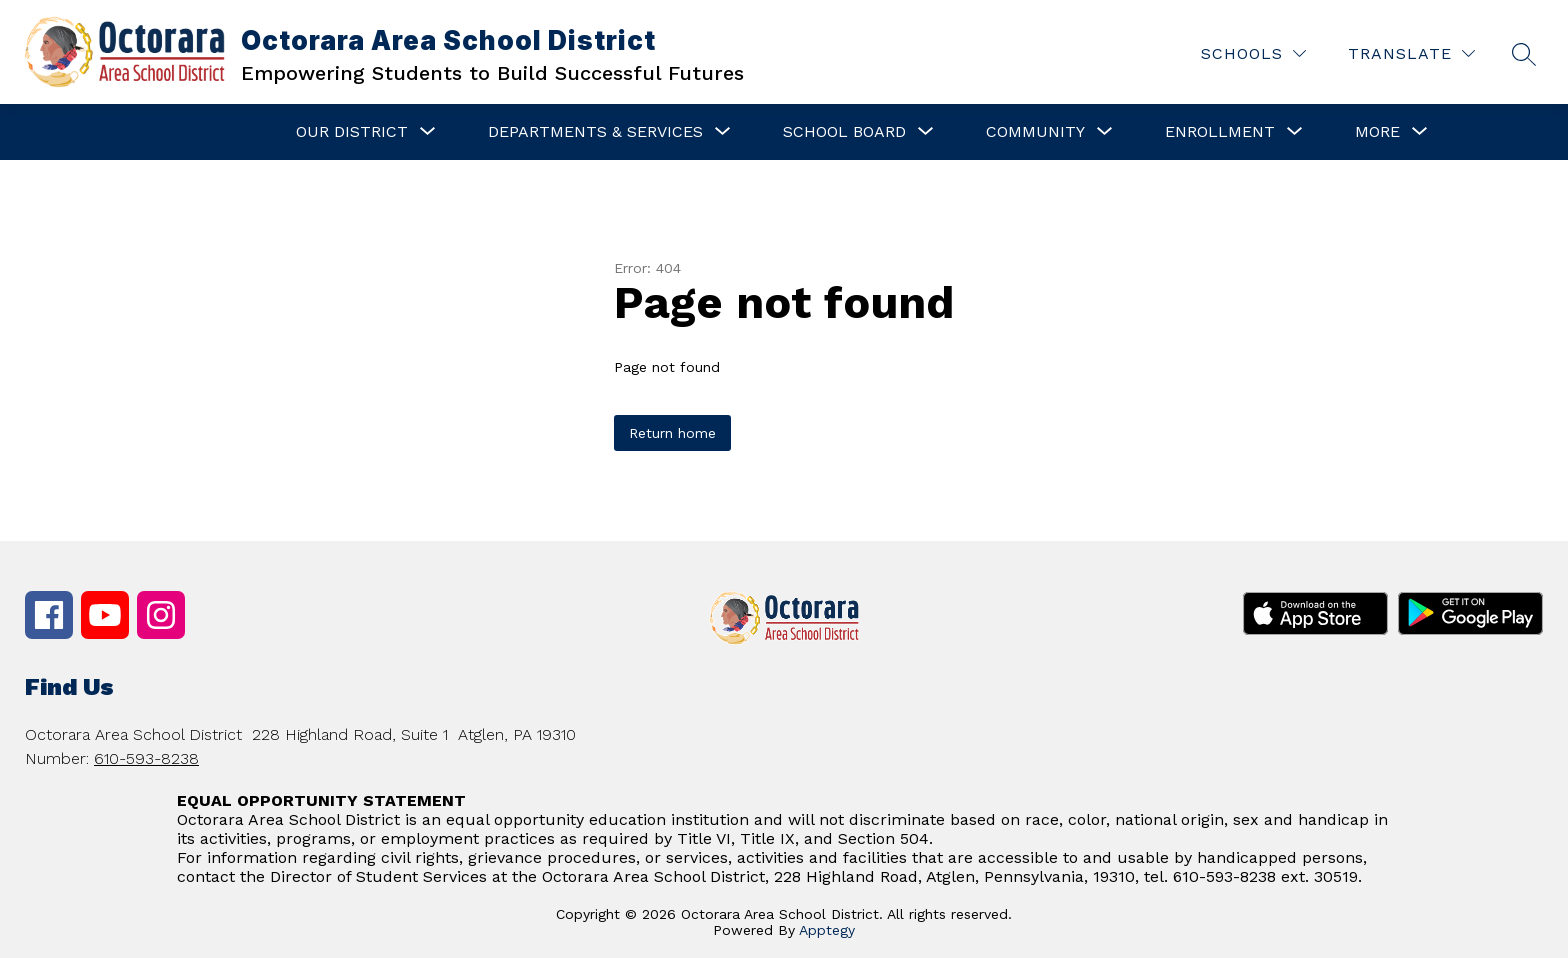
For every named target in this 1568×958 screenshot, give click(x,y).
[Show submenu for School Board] (844, 132)
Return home (672, 433)
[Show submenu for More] (1377, 132)
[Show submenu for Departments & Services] (595, 132)
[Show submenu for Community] (1035, 132)
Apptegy (827, 930)
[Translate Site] (1411, 53)
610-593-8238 (146, 758)
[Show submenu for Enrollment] (1220, 132)
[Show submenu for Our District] (352, 132)
